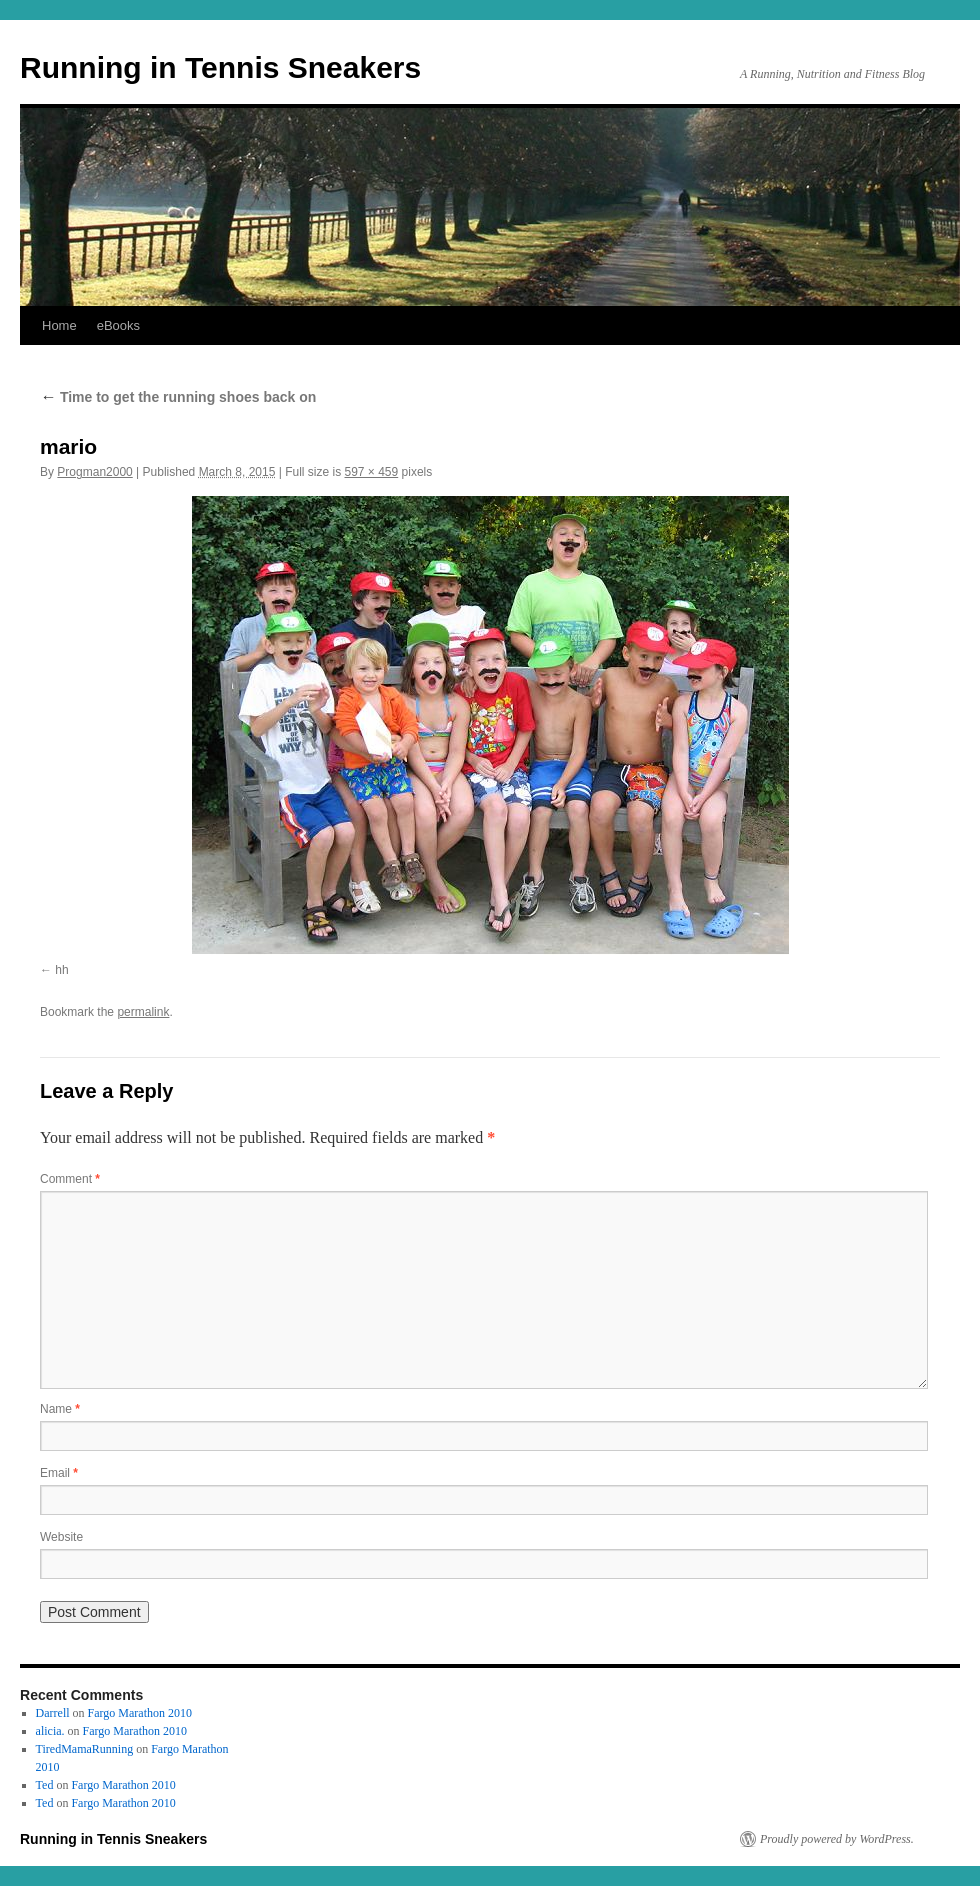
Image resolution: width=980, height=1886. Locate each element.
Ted (45, 1785)
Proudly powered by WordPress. (837, 1839)
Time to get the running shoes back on (178, 397)
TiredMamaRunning (85, 1749)
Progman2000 (94, 472)
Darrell (53, 1713)
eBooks (118, 325)
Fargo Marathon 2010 (140, 1713)
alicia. (50, 1731)
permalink (143, 1012)
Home (59, 325)
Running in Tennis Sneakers (220, 67)
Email (59, 1473)
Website (61, 1537)
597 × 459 (372, 472)
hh (61, 970)
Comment (70, 1179)
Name (60, 1409)
